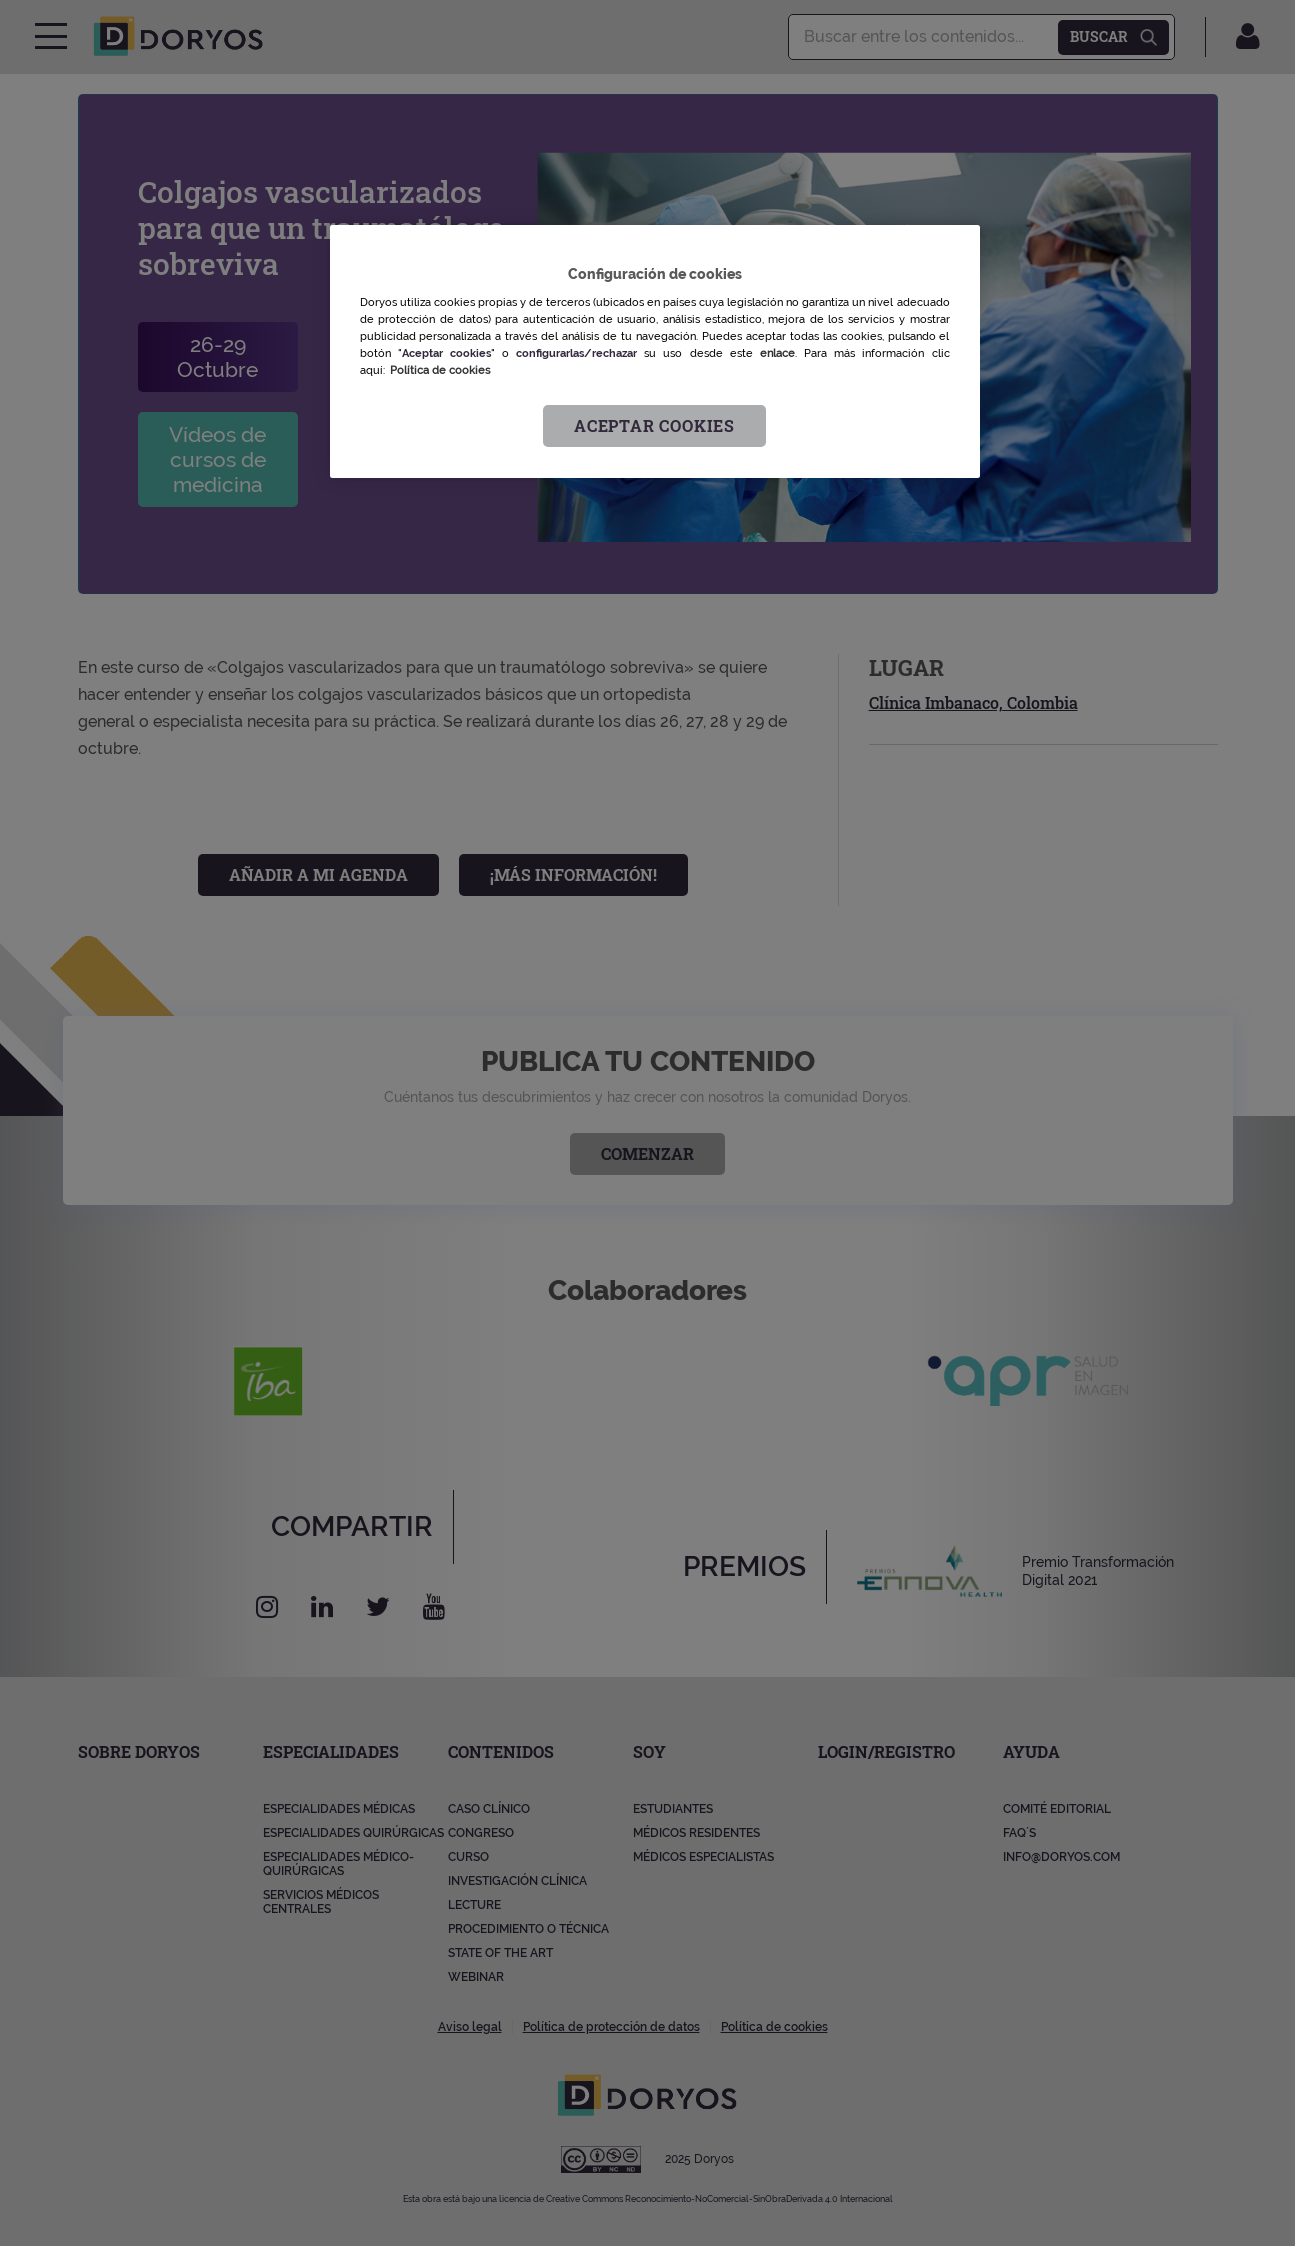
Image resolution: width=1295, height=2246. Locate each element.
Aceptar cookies (654, 425)
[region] (655, 351)
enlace (777, 353)
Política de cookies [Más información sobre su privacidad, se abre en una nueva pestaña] (440, 370)
